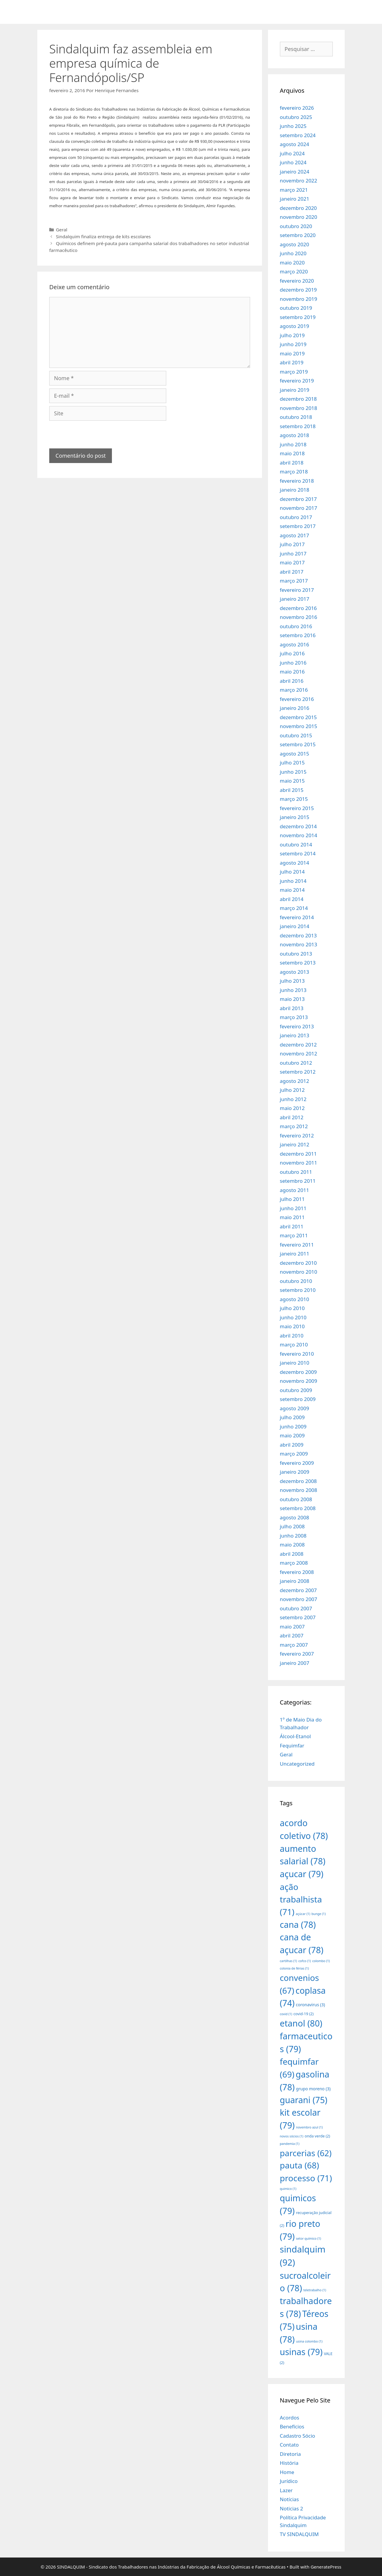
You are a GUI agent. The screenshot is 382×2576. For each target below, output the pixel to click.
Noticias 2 (291, 2508)
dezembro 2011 (298, 1153)
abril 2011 (292, 1226)
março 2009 (294, 1453)
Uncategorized (297, 1763)
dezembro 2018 (298, 398)
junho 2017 (293, 553)
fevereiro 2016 (297, 699)
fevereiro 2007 (297, 1653)
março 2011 (294, 1235)
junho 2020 (293, 253)
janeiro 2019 (294, 389)
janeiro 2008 (294, 1581)
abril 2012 (292, 1117)
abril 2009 (292, 1444)
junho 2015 (293, 771)
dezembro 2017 (298, 499)
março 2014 (294, 908)
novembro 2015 (298, 726)
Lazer (286, 2490)
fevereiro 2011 (297, 1244)
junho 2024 (293, 162)
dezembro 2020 (298, 208)
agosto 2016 (294, 644)
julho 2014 (292, 871)
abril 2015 (292, 790)
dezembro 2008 (298, 1481)
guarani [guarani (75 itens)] (303, 2100)
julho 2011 (292, 1199)
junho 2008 (293, 1535)
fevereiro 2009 (297, 1462)
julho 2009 (292, 1417)
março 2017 (294, 580)
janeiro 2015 (294, 817)
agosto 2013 (294, 971)
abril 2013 (292, 1008)
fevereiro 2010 (297, 1353)
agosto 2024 (294, 144)
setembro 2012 (298, 1071)
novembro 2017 (298, 507)
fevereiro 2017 (297, 589)
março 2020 (294, 271)
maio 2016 (292, 671)
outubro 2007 (296, 1608)
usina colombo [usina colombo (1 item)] (309, 2341)
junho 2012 (293, 1099)
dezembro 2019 (298, 289)
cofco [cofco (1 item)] (304, 1961)
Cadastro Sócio (297, 2435)
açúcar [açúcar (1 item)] (303, 1914)
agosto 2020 (294, 244)
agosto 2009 (294, 1408)
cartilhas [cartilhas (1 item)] (288, 1961)
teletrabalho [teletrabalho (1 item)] (314, 2290)
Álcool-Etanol (295, 1736)
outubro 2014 (296, 844)
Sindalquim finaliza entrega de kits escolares (103, 236)
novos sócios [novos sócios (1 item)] (292, 2136)
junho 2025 (293, 126)
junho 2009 (293, 1426)
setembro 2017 (298, 526)
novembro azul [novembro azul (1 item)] (309, 2127)
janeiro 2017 (294, 598)
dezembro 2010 (298, 1262)
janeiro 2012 (294, 1144)
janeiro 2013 (294, 1035)
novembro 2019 (298, 298)
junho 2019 (293, 344)
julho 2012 (292, 1089)
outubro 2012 (296, 1062)
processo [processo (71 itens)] (306, 2178)
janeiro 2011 (294, 1253)
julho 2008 (292, 1526)
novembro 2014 (298, 835)
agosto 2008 (294, 1517)
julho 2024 (292, 153)
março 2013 (294, 1017)
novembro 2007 (298, 1599)
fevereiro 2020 (297, 280)
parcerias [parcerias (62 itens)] (306, 2153)
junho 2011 (293, 1208)
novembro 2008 (298, 1490)
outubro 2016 (296, 626)
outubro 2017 (296, 517)
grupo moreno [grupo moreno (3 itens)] (313, 2089)
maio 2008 (292, 1544)
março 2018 (294, 471)
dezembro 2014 (298, 826)
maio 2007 (292, 1626)
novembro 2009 (298, 1380)
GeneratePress (326, 2567)
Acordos (289, 2417)
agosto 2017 (294, 535)
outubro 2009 (296, 1390)
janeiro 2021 (294, 198)
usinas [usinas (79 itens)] (301, 2351)
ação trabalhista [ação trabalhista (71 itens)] (301, 1899)
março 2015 (294, 798)
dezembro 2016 (298, 608)
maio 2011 (292, 1217)
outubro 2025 (296, 117)
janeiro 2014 (294, 926)
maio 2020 (292, 262)
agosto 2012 (294, 1081)
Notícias (289, 2499)
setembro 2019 (298, 317)
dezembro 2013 (298, 935)
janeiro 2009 (294, 1471)
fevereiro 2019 (297, 380)
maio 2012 (292, 1108)
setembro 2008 (298, 1508)
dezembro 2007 (298, 1590)
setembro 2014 (298, 853)
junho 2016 (293, 662)
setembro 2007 (298, 1617)
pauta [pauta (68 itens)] (299, 2165)
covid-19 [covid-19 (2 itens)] (303, 2013)
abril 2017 (292, 571)
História (289, 2462)
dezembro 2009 (298, 1371)
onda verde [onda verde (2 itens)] (317, 2136)
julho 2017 (292, 544)
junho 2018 (293, 444)
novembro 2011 (298, 1162)
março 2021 (294, 189)
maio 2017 (292, 562)
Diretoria (290, 2453)
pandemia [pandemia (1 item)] (290, 2144)
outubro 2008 (296, 1499)
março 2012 (294, 1126)
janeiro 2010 (294, 1362)
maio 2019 (292, 353)
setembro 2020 (298, 235)
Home (287, 2472)
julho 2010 (292, 1308)
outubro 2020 (296, 226)
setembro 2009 (298, 1399)
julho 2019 (292, 335)
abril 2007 (292, 1635)
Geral (61, 230)
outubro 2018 (296, 417)
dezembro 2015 (298, 717)
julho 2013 (292, 980)
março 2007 (294, 1644)
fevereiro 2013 (297, 1026)
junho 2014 (293, 880)
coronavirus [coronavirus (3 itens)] (310, 2004)
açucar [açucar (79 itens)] (302, 1874)
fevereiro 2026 (297, 107)
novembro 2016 (298, 617)
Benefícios (292, 2426)
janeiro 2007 (294, 1662)
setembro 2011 (298, 1180)
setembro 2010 (298, 1290)
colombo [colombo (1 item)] (321, 1961)
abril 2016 (292, 680)
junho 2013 (293, 990)
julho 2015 (292, 762)
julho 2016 (292, 653)
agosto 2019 (294, 326)
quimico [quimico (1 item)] (288, 2189)
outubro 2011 (296, 1171)
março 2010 (294, 1344)
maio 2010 (292, 1326)
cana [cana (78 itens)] (298, 1924)
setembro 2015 (298, 744)
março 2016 (294, 689)
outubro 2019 (296, 307)
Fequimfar (292, 1745)
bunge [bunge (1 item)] (319, 1914)
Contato (289, 2444)
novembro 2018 (298, 408)
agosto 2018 (294, 435)
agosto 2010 (294, 1299)
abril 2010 (292, 1335)
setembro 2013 (298, 962)
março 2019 (294, 371)
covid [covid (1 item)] (286, 2014)
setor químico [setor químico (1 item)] (308, 2238)
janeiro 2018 (294, 489)
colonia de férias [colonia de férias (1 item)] (294, 1968)
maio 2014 (292, 889)
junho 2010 (293, 1317)
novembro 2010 (298, 1271)
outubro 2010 (296, 1281)
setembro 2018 (298, 426)
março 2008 (294, 1562)
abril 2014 (292, 899)
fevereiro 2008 (297, 1572)
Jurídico (289, 2481)
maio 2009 (292, 1435)
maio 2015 (292, 780)
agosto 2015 (294, 753)
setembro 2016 (298, 635)
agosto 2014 (294, 862)
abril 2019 (292, 362)
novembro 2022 (298, 180)
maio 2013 (292, 999)
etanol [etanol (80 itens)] (301, 2023)
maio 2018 (292, 453)
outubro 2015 (296, 735)
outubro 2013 (296, 953)
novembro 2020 (298, 216)
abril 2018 (292, 462)
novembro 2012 (298, 1053)
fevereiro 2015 (297, 808)
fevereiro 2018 (297, 480)
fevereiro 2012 (297, 1135)
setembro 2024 (298, 135)
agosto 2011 (294, 1190)
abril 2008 (292, 1553)
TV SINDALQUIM (299, 2534)
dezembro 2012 (298, 1044)
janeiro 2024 (294, 171)
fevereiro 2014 (297, 917)
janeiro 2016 (294, 708)
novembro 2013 (298, 944)
